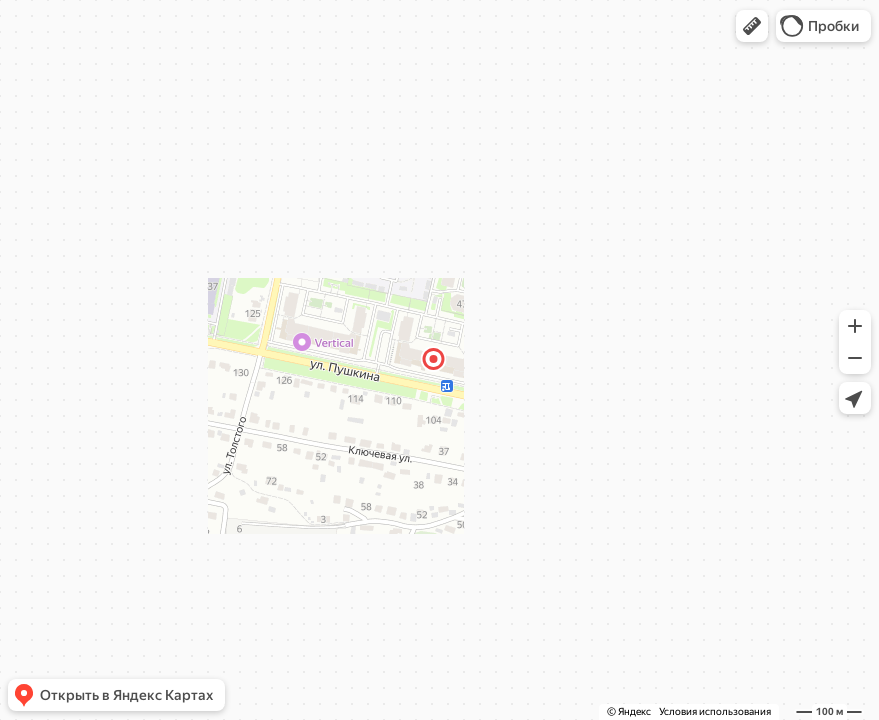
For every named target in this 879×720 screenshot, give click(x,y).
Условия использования (715, 711)
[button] (752, 26)
